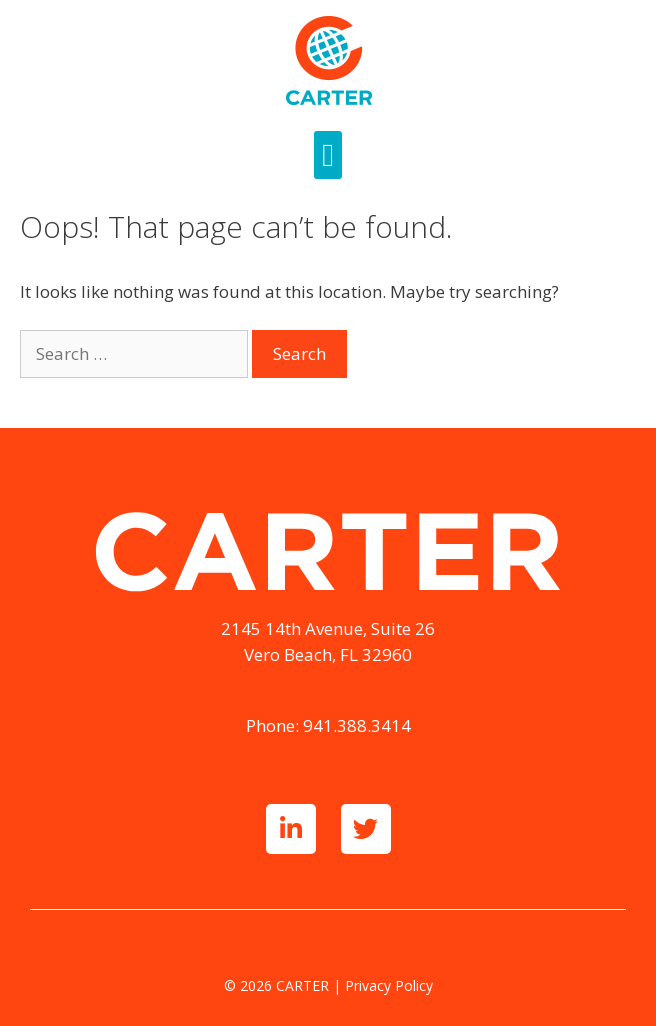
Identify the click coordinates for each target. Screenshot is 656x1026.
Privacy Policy (389, 985)
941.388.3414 (357, 725)
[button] (328, 155)
